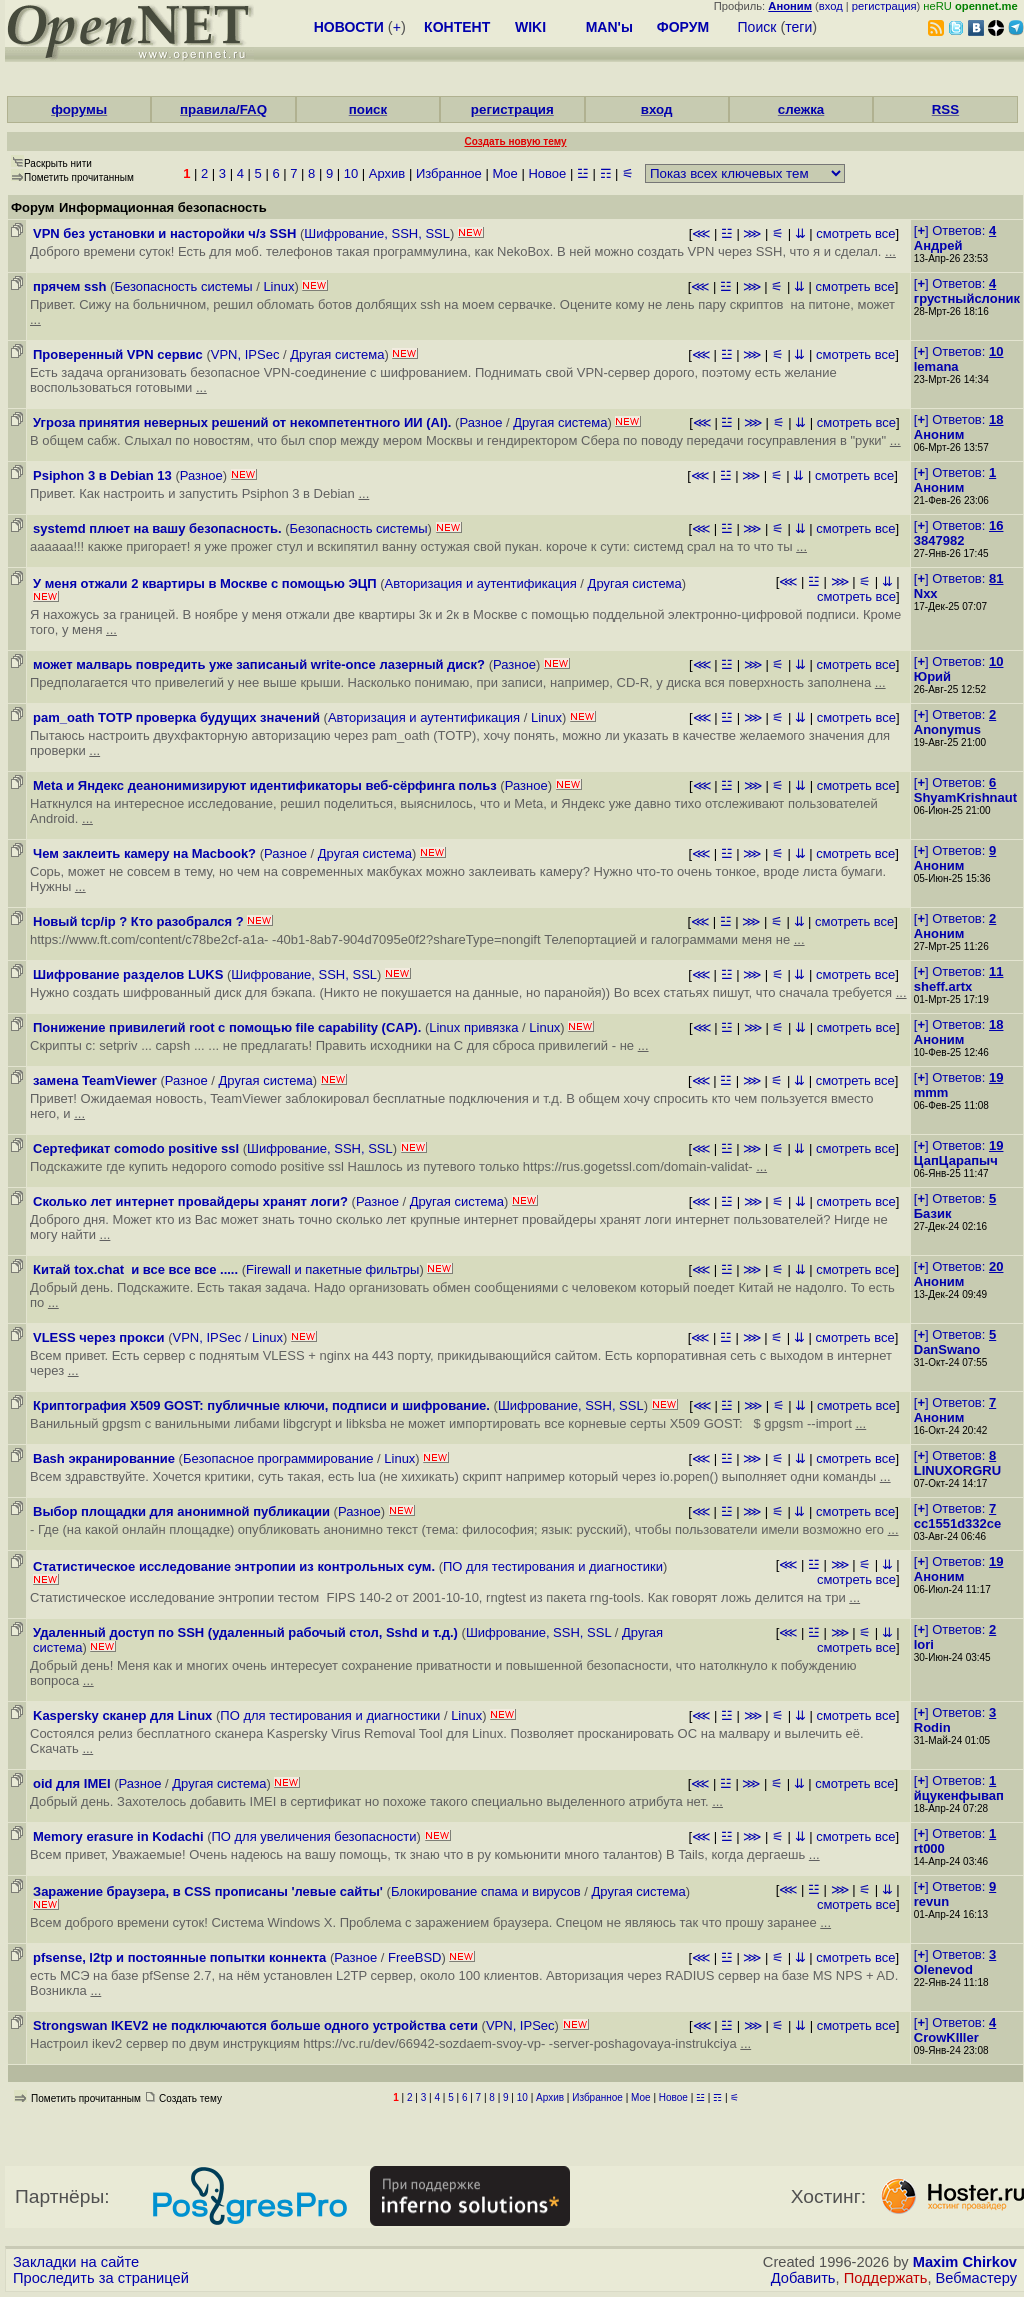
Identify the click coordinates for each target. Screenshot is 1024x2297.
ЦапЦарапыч (956, 1160)
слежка (801, 109)
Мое (504, 173)
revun (931, 1901)
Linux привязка (473, 1027)
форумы (79, 109)
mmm (931, 1092)
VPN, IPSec (245, 354)
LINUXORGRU (957, 1470)
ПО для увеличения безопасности (313, 1836)
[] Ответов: (955, 230)
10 (351, 173)
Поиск (757, 27)
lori (924, 1644)
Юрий (932, 676)
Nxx (926, 593)
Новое (547, 173)
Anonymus (947, 729)
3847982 (939, 540)
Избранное (449, 173)
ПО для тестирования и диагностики (553, 1566)
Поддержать (886, 2278)
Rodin (932, 1727)
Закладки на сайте (76, 2262)
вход (831, 6)
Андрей (938, 245)
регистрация (884, 6)
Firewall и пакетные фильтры (332, 1269)
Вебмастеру (976, 2278)
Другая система (337, 354)
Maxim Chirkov (965, 2262)
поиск (368, 109)
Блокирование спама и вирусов (486, 1891)
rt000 (929, 1848)
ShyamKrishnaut (965, 797)
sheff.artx (943, 986)
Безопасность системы (183, 286)
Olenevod (943, 1969)
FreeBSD (414, 1957)
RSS (945, 109)
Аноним (939, 434)
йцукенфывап (959, 1795)
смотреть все (855, 233)
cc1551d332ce (957, 1523)
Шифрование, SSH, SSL (377, 233)
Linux (278, 286)
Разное (480, 422)
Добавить (803, 2278)
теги (798, 27)
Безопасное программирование (278, 1458)
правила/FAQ (223, 109)
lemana (936, 366)
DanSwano (947, 1349)
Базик (933, 1213)
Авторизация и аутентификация (481, 583)
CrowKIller (946, 2037)
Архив (387, 173)
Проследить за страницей (101, 2278)
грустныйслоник (967, 298)
